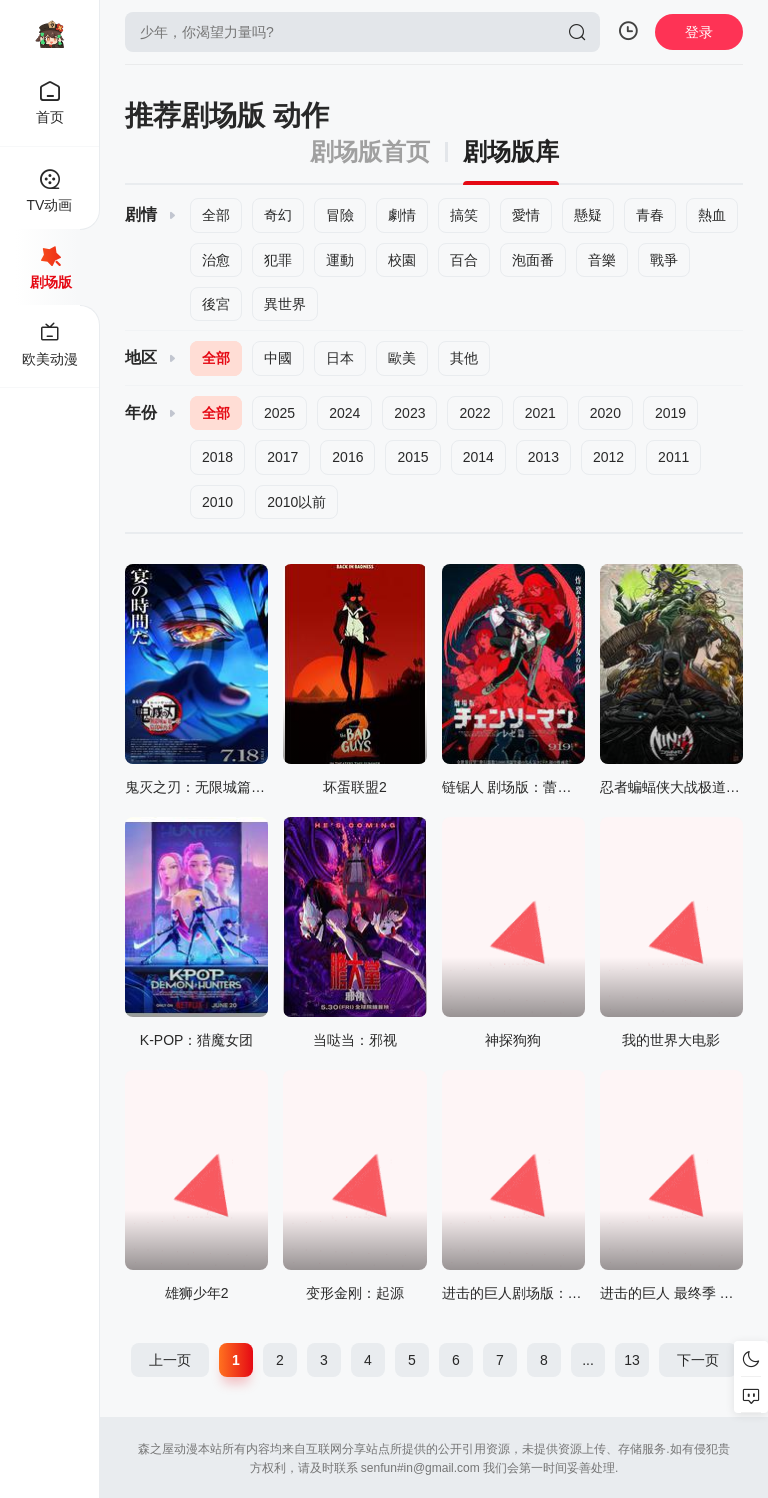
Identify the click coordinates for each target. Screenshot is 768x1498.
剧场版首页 (370, 152)
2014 (478, 457)
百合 (464, 260)
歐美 (402, 358)
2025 (279, 413)
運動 (340, 260)
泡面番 (533, 260)
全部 (216, 215)
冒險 (340, 215)
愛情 (526, 215)
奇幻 (278, 215)
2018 (217, 457)
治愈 (216, 260)
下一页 (698, 1360)
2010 (217, 502)
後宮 (216, 304)
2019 (670, 413)
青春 (650, 215)
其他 (464, 358)
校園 (402, 260)
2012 (608, 457)
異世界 (285, 304)
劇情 (402, 215)
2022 (474, 413)
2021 (540, 413)
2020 (605, 413)
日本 (340, 358)
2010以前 (296, 502)
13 (632, 1360)
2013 (543, 457)
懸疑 (588, 215)
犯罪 (278, 260)
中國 (278, 358)
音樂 (602, 260)
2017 (282, 457)
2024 (344, 413)
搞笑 (464, 215)
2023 (409, 413)
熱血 (712, 215)
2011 (673, 457)
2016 (347, 457)
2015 (412, 457)
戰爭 (664, 260)
